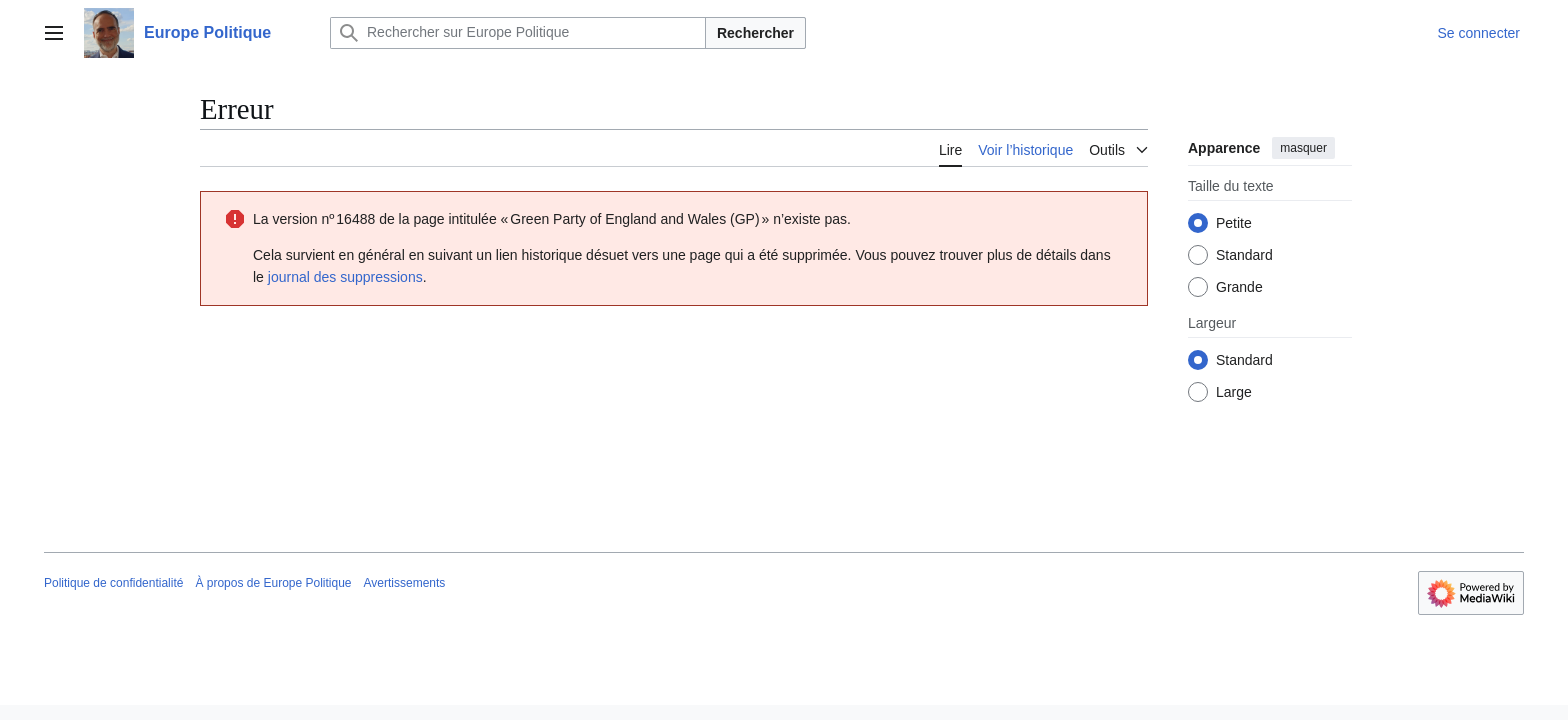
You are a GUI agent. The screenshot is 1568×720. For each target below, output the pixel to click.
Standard (1244, 255)
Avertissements (405, 583)
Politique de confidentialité (113, 583)
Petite (1234, 223)
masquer (1303, 148)
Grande (1239, 287)
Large (1234, 392)
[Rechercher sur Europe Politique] (518, 33)
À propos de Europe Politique (273, 583)
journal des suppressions (345, 277)
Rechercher (755, 33)
